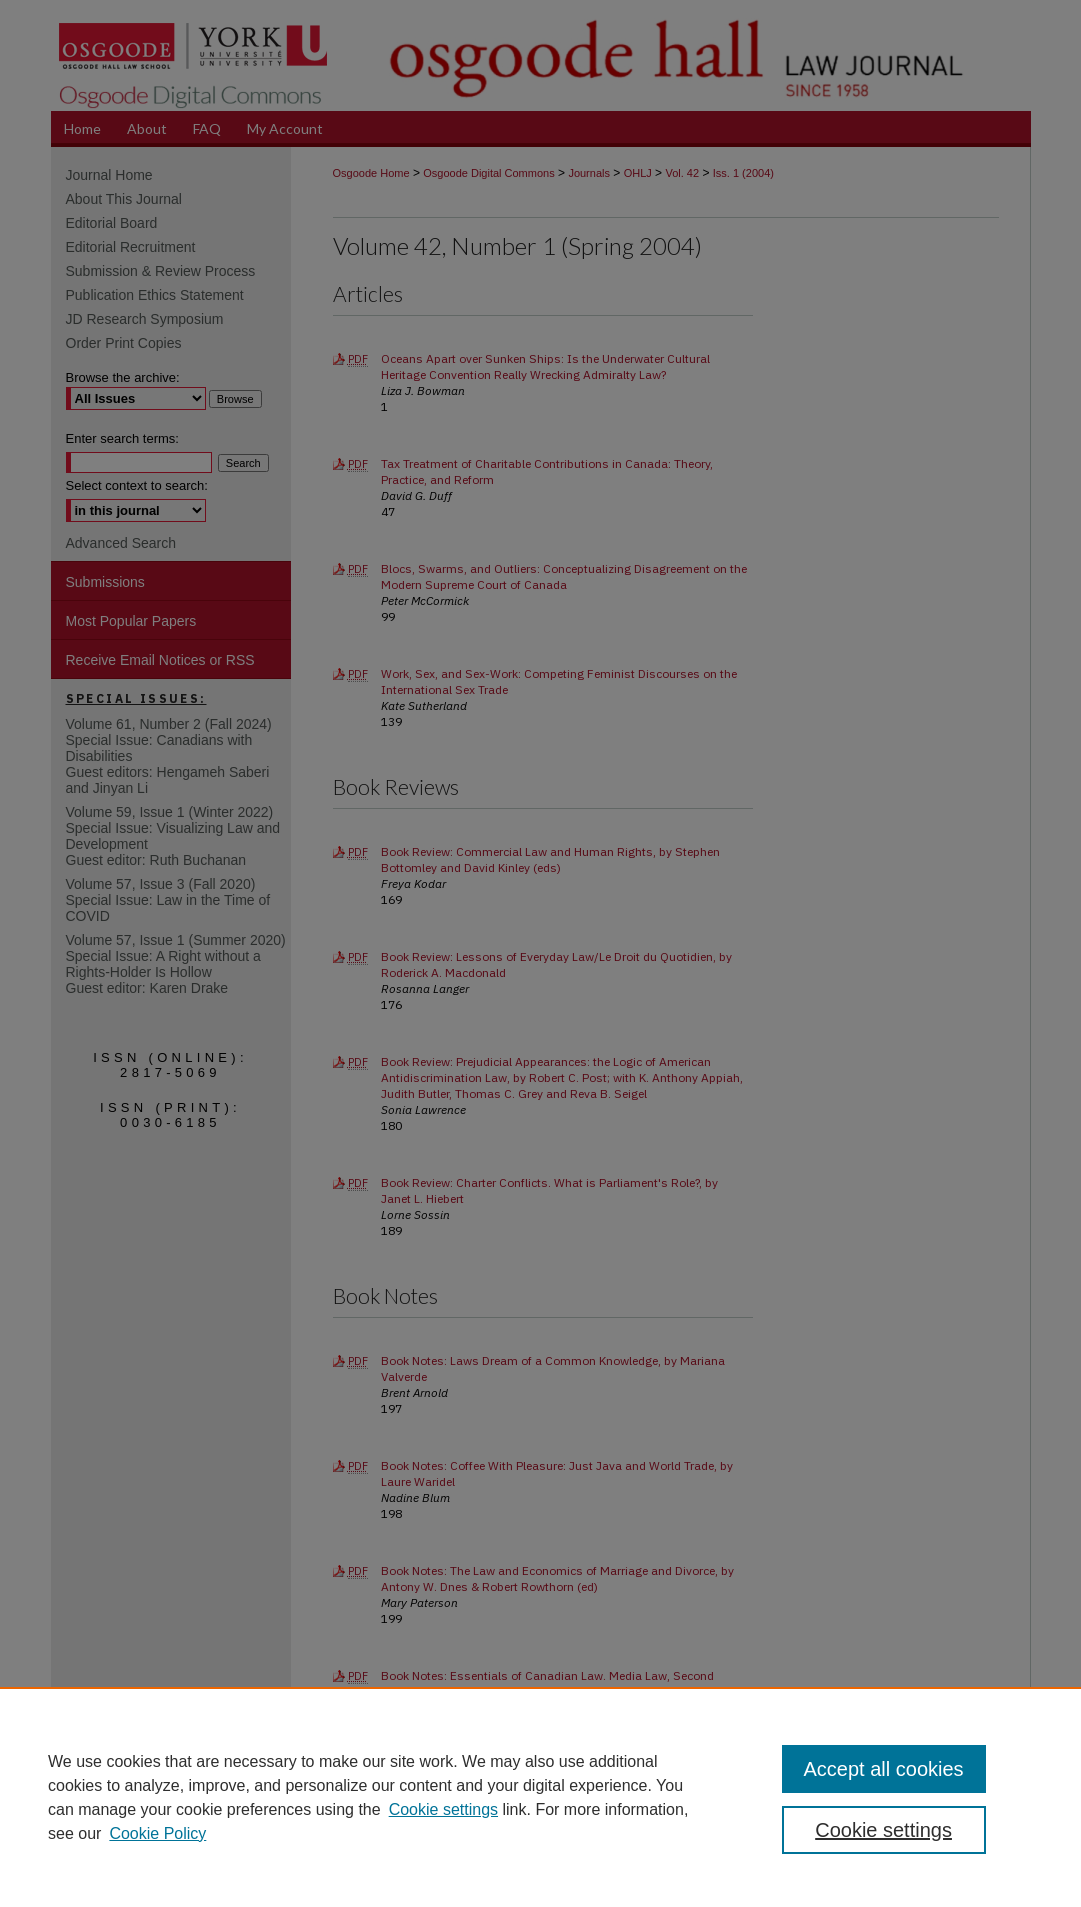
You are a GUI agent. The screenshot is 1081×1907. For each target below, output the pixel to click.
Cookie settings (443, 1809)
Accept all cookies (884, 1769)
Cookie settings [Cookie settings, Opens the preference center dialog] (883, 1830)
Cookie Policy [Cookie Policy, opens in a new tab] (157, 1833)
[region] (540, 1797)
